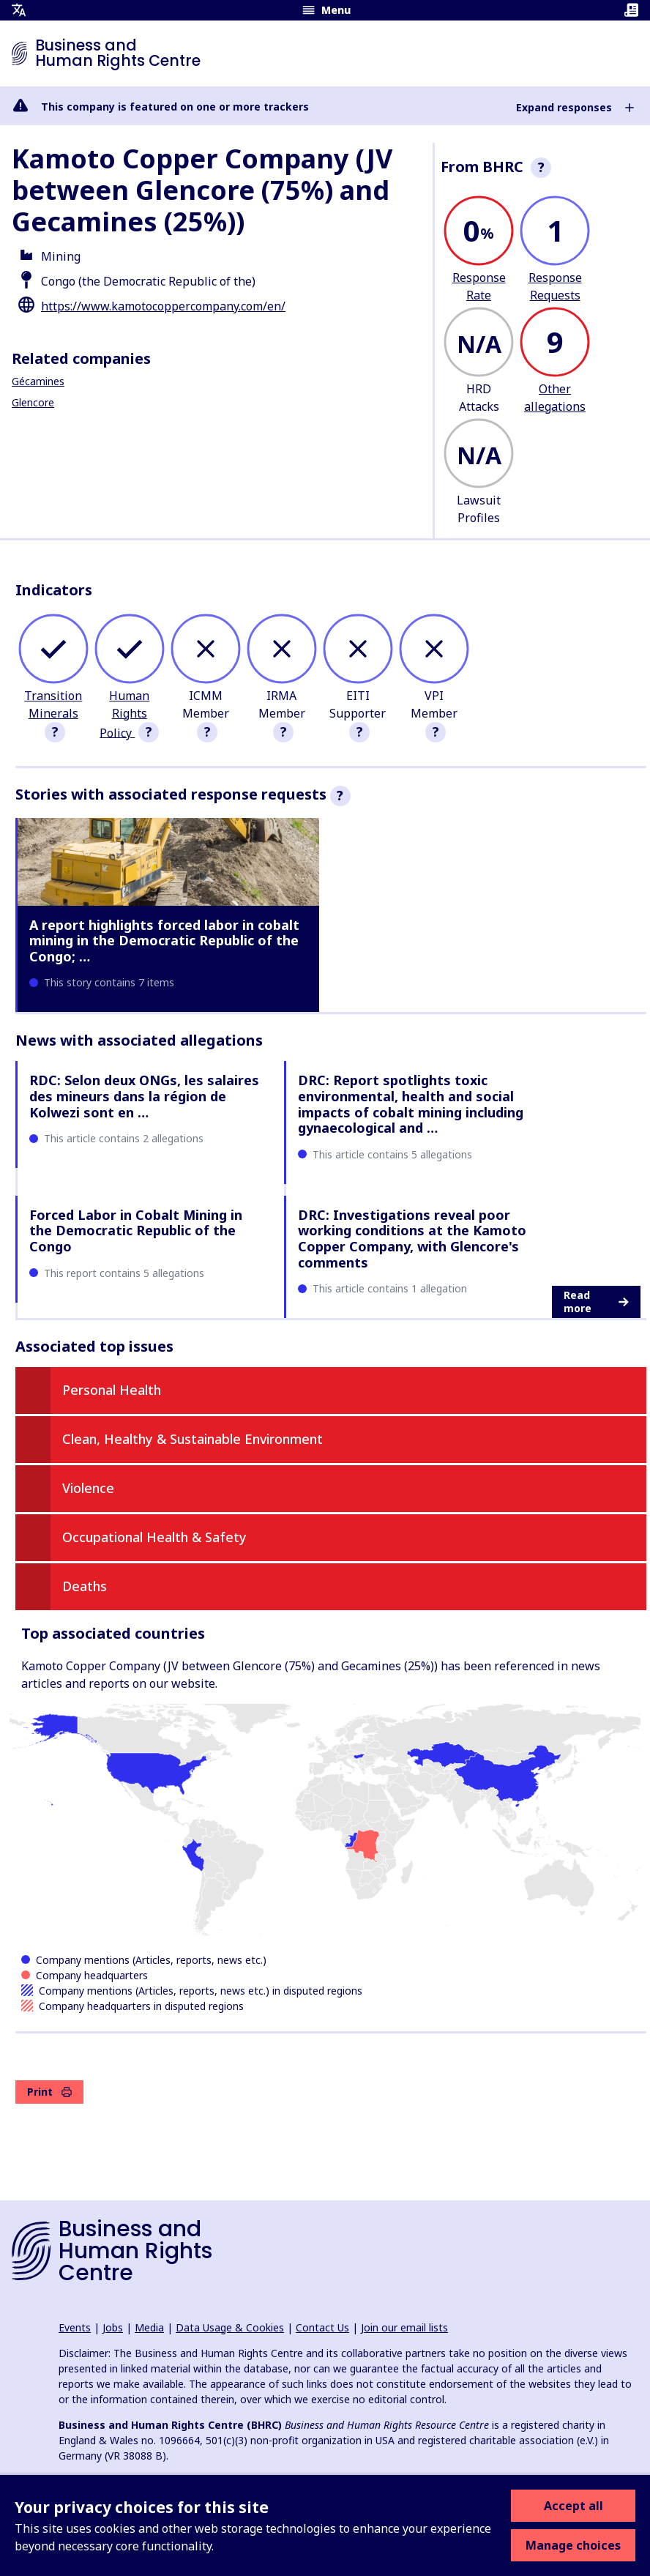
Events (75, 2327)
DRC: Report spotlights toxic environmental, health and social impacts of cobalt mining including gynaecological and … (410, 1103)
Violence (88, 1488)
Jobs (112, 2327)
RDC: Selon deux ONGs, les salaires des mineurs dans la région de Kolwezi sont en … (144, 1095)
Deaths (84, 1586)
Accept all (573, 2506)
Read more (596, 1301)
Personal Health (111, 1390)
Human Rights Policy (124, 714)
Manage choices (573, 2545)
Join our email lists (404, 2327)
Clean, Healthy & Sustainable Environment (192, 1439)
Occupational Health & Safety (154, 1537)
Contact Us (322, 2327)
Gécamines (38, 381)
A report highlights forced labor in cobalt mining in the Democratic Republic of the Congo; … (164, 940)
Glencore (33, 402)
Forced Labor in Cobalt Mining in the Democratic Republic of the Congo (135, 1230)
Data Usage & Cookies (230, 2327)
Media (149, 2327)
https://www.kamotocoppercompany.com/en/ (163, 306)
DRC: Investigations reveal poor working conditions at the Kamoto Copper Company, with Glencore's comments (412, 1238)
